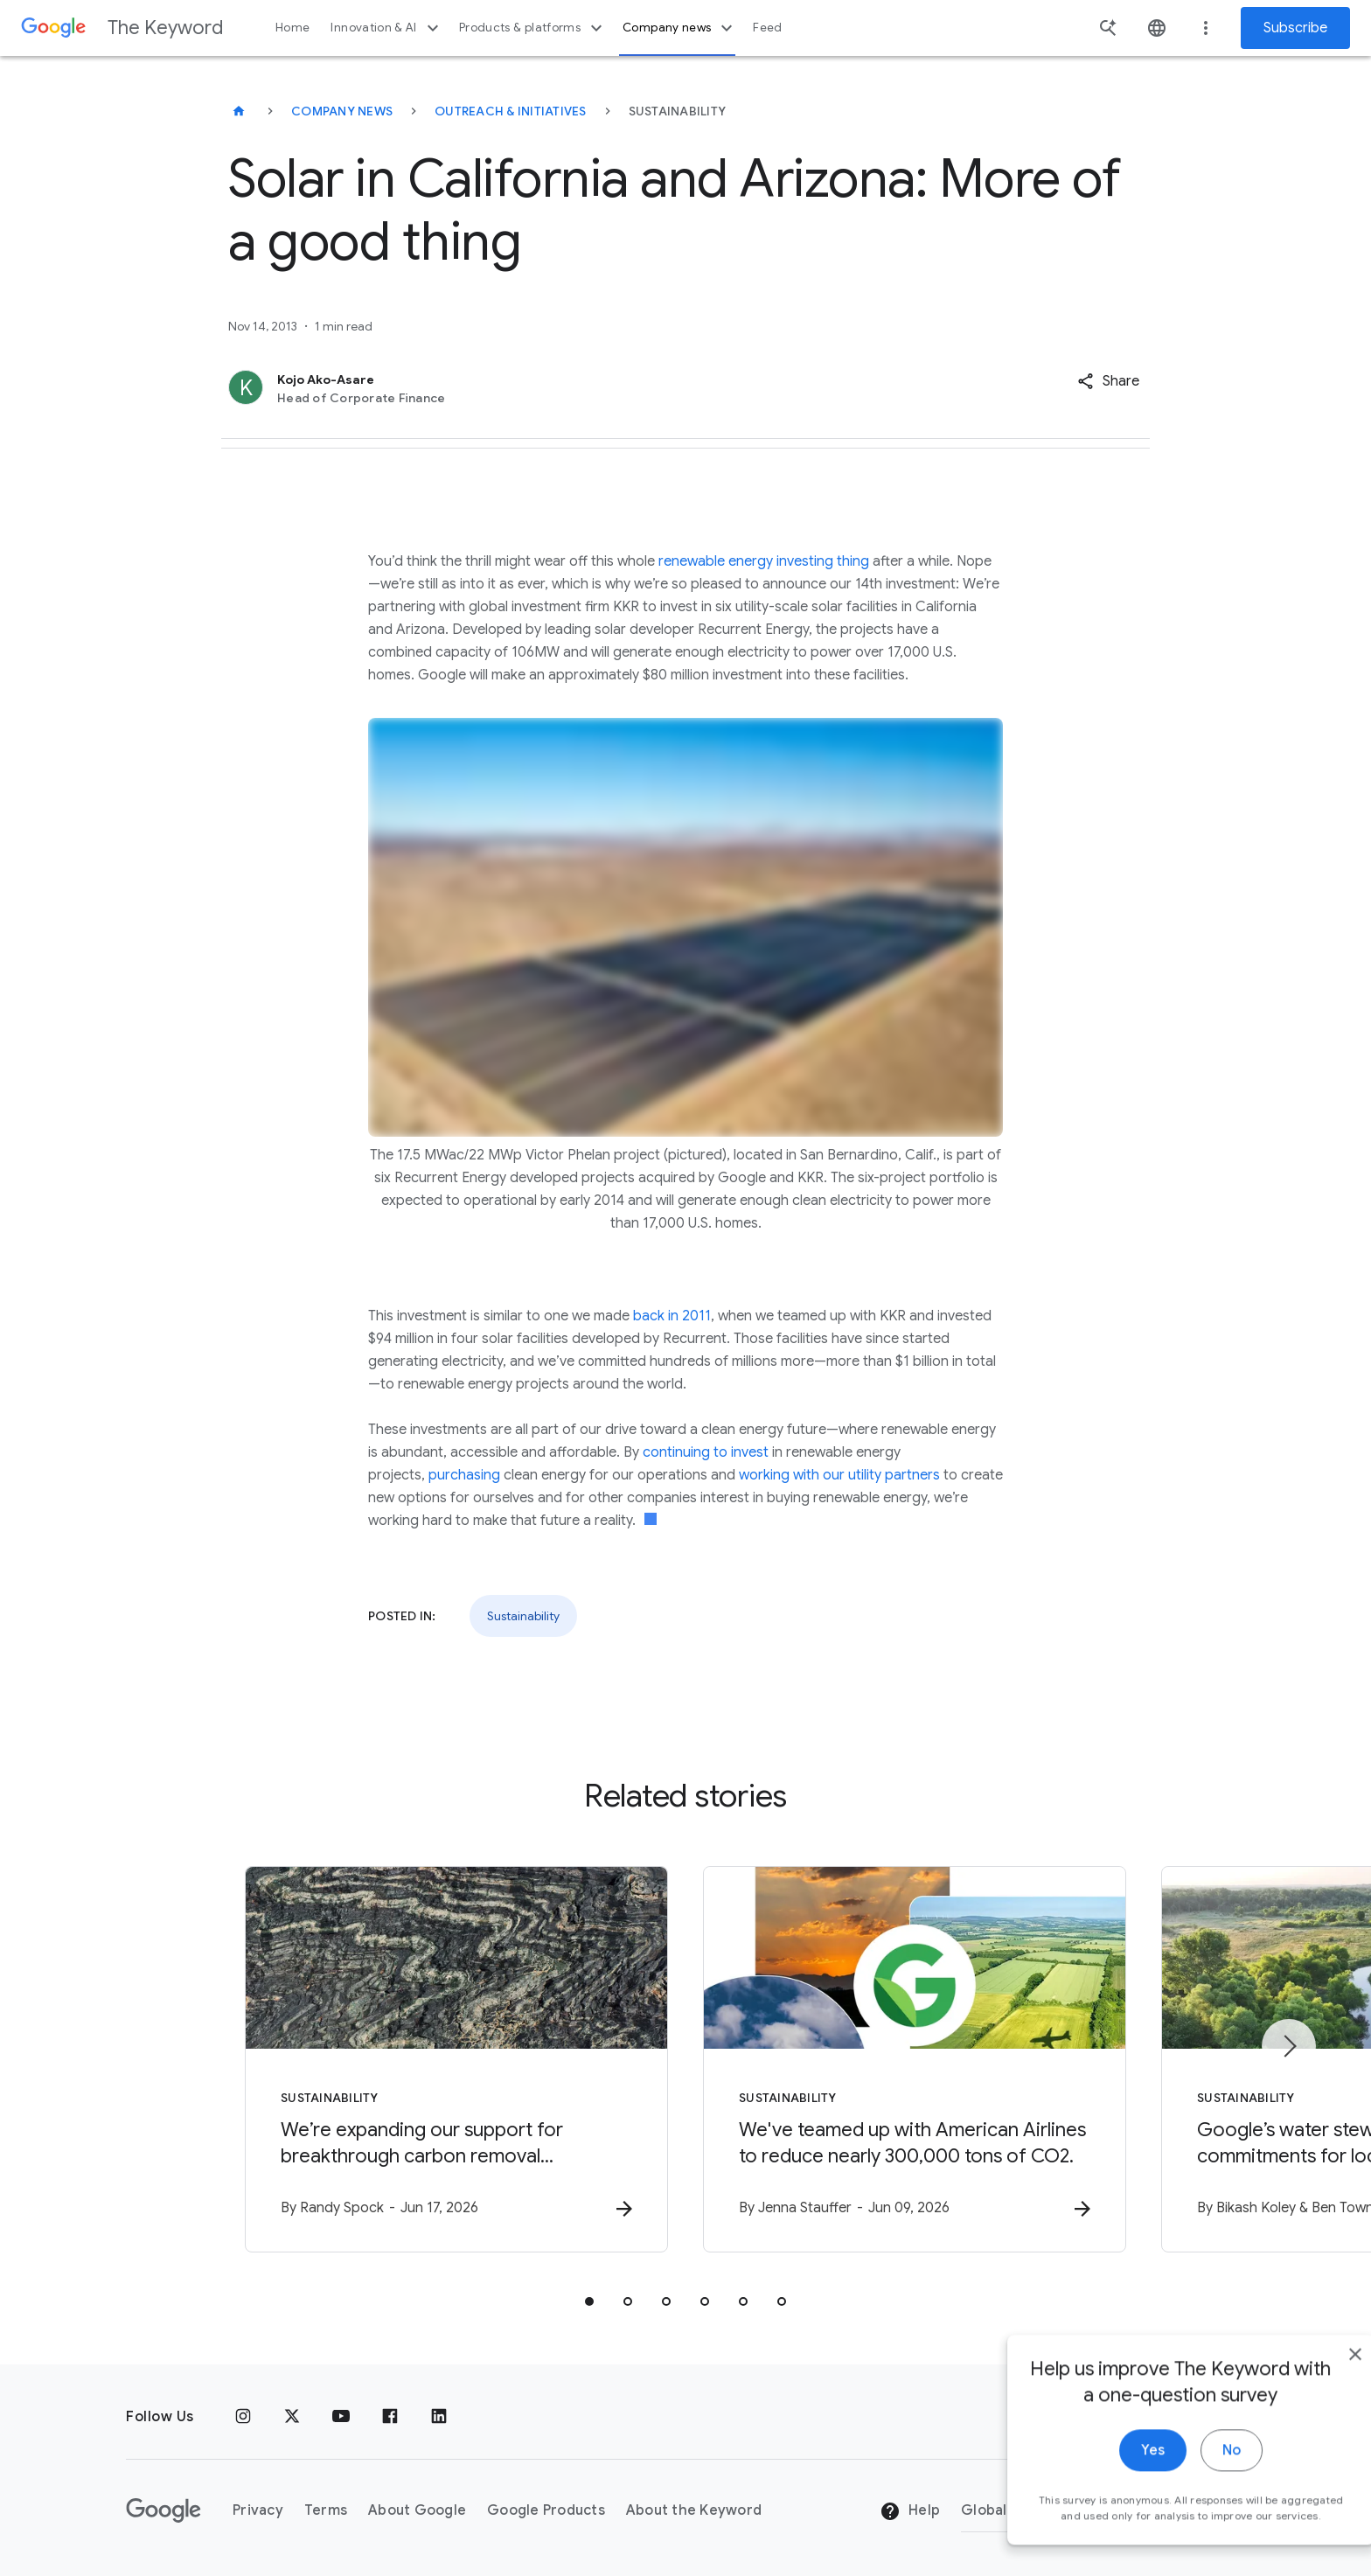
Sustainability (523, 1616)
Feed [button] (767, 27)
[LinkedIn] (439, 2417)
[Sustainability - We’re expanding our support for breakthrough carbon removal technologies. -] (456, 2059)
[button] (1108, 381)
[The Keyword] (239, 111)
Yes (1114, 2475)
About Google (417, 2510)
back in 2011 (672, 1316)
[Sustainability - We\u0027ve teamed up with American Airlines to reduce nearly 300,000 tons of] (914, 2059)
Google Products (546, 2510)
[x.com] (292, 2417)
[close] (1317, 2379)
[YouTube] (341, 2417)
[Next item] (1289, 2046)
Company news (680, 27)
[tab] (589, 2301)
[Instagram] (243, 2417)
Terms (325, 2510)
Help (910, 2511)
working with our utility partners (839, 1475)
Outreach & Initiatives (511, 111)
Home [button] (292, 27)
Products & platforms (533, 27)
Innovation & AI (386, 27)
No (1193, 2475)
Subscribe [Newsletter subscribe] (1295, 28)
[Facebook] (390, 2417)
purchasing (464, 1475)
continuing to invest (706, 1452)
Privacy (258, 2510)
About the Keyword (694, 2510)
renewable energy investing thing (763, 561)
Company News (342, 111)
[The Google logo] (163, 2510)
